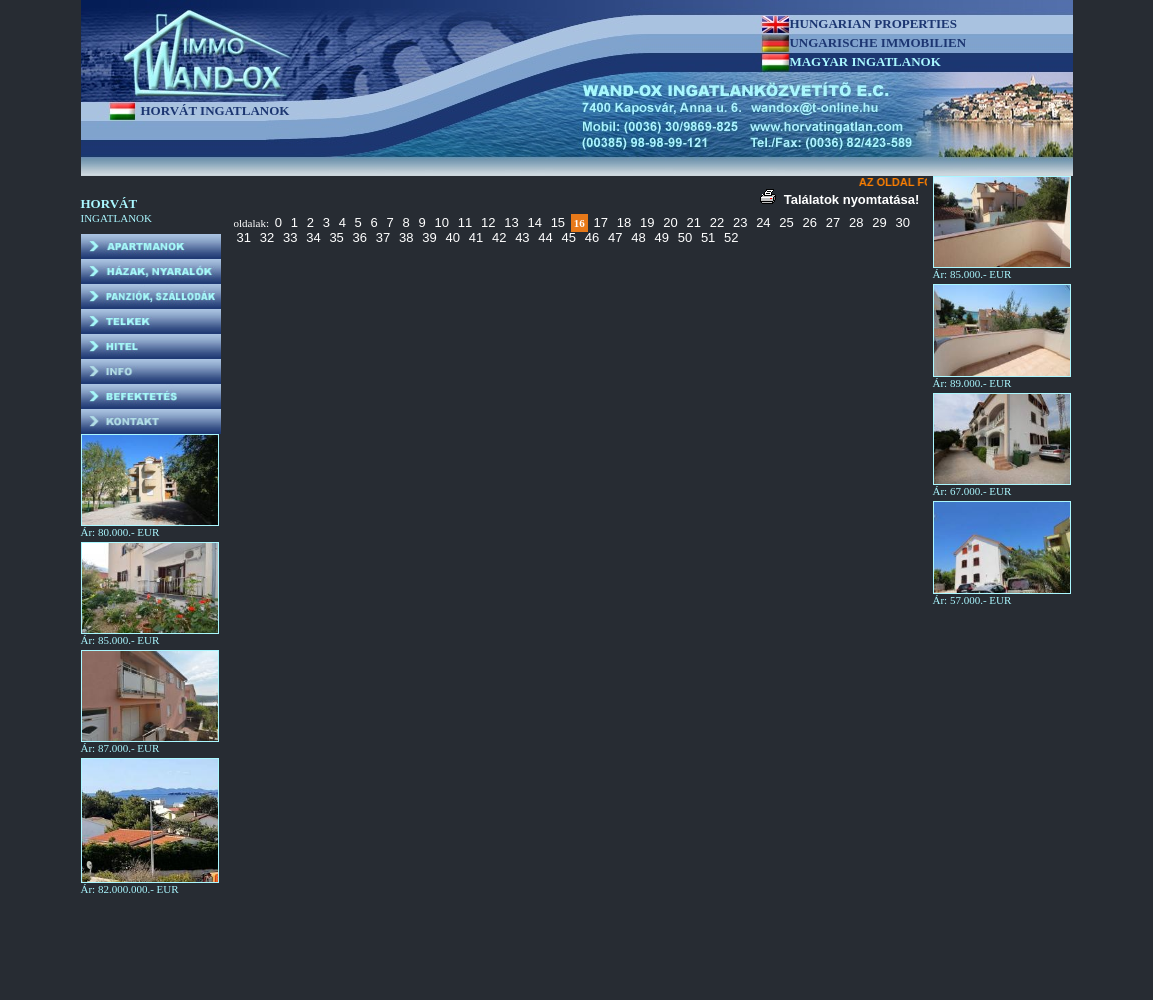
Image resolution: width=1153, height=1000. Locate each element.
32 (267, 237)
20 (670, 222)
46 (592, 237)
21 (693, 222)
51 (708, 237)
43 (522, 237)
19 (647, 222)
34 (313, 237)
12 (488, 222)
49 (661, 237)
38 (406, 237)
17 (601, 222)
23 (740, 222)
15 (558, 222)
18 (624, 222)
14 (534, 222)
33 (290, 237)
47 (615, 237)
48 (638, 237)
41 (476, 237)
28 (856, 222)
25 (786, 222)
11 (465, 222)
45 (569, 237)
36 (360, 237)
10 (442, 222)
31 (244, 237)
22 (717, 222)
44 (545, 237)
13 (511, 222)
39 (429, 237)
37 (383, 237)
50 (685, 237)
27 (833, 222)
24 (763, 222)
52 (731, 237)
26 (810, 222)
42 (499, 237)
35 (336, 237)
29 (879, 222)
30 (902, 222)
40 (452, 237)
